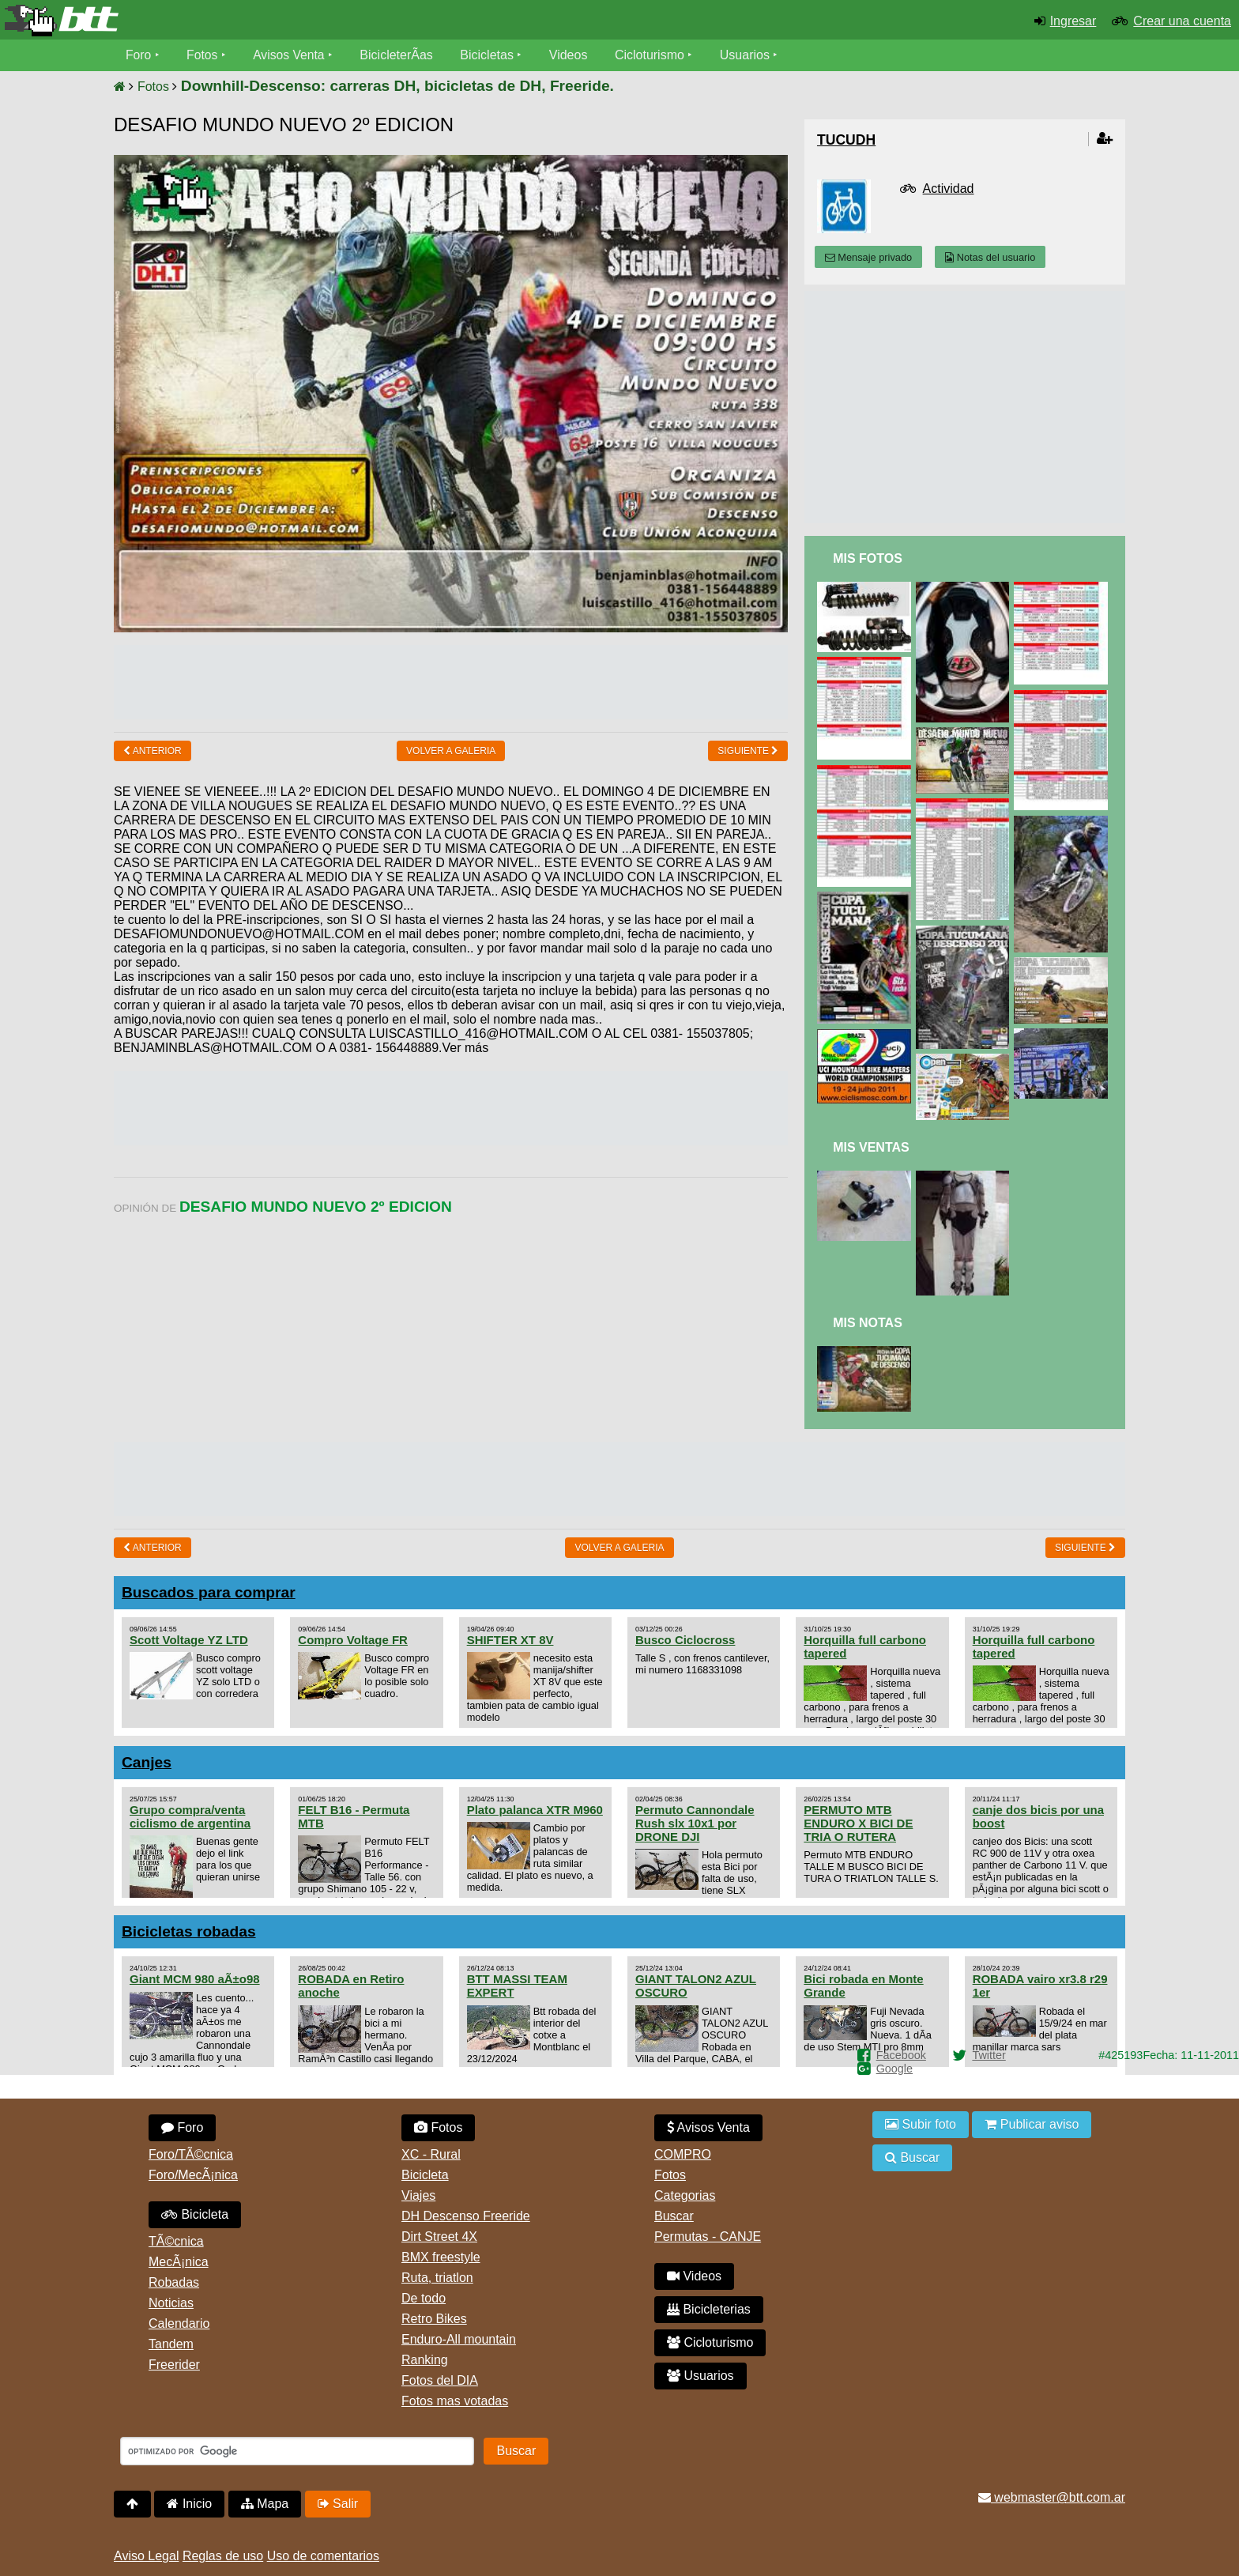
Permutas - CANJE (707, 2236)
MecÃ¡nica (179, 2262)
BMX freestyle (440, 2257)
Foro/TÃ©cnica (191, 2154)
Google (894, 2068)
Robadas (174, 2282)
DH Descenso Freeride (465, 2216)
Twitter (988, 2055)
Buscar (674, 2216)
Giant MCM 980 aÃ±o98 (195, 1979)
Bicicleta (194, 2214)
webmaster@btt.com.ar (1051, 2497)
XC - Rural (431, 2154)
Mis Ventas (871, 1147)
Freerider (174, 2364)
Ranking (424, 2360)
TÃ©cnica (176, 2241)
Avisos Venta (290, 55)
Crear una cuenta (1182, 21)
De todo (423, 2298)
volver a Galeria (450, 750)
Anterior (152, 750)
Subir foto (920, 2124)
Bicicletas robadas (189, 1931)
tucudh (846, 140)
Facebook (901, 2055)
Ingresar (1073, 21)
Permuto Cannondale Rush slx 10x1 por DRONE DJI (695, 1823)
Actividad (948, 188)
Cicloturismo (652, 55)
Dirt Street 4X (439, 2236)
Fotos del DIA (439, 2380)
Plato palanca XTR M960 (535, 1809)
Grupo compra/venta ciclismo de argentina (190, 1816)
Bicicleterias (709, 2309)
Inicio (189, 2503)
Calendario (179, 2323)
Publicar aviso (1032, 2124)
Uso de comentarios (323, 2556)
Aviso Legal (146, 2556)
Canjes (146, 1762)
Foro (139, 55)
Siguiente (747, 750)
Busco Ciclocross (685, 1639)
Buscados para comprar (209, 1592)
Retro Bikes (434, 2318)
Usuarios (747, 55)
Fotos (203, 55)
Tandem (171, 2344)
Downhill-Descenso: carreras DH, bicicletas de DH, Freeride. (397, 85)
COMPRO (682, 2154)
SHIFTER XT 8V (510, 1639)
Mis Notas (867, 1322)
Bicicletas (491, 55)
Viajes (418, 2195)
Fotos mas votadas (454, 2401)
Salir (338, 2503)
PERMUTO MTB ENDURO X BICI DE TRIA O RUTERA (858, 1823)
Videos (571, 55)
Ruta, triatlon (437, 2277)
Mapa (264, 2503)
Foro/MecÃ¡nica (193, 2175)
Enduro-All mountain (458, 2339)
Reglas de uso (223, 2556)
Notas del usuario (990, 257)
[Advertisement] (451, 680)
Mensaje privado (868, 257)
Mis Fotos (867, 558)
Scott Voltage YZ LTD (189, 1639)
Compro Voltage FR (353, 1639)
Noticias (171, 2303)
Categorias (684, 2195)
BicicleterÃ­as (399, 55)
